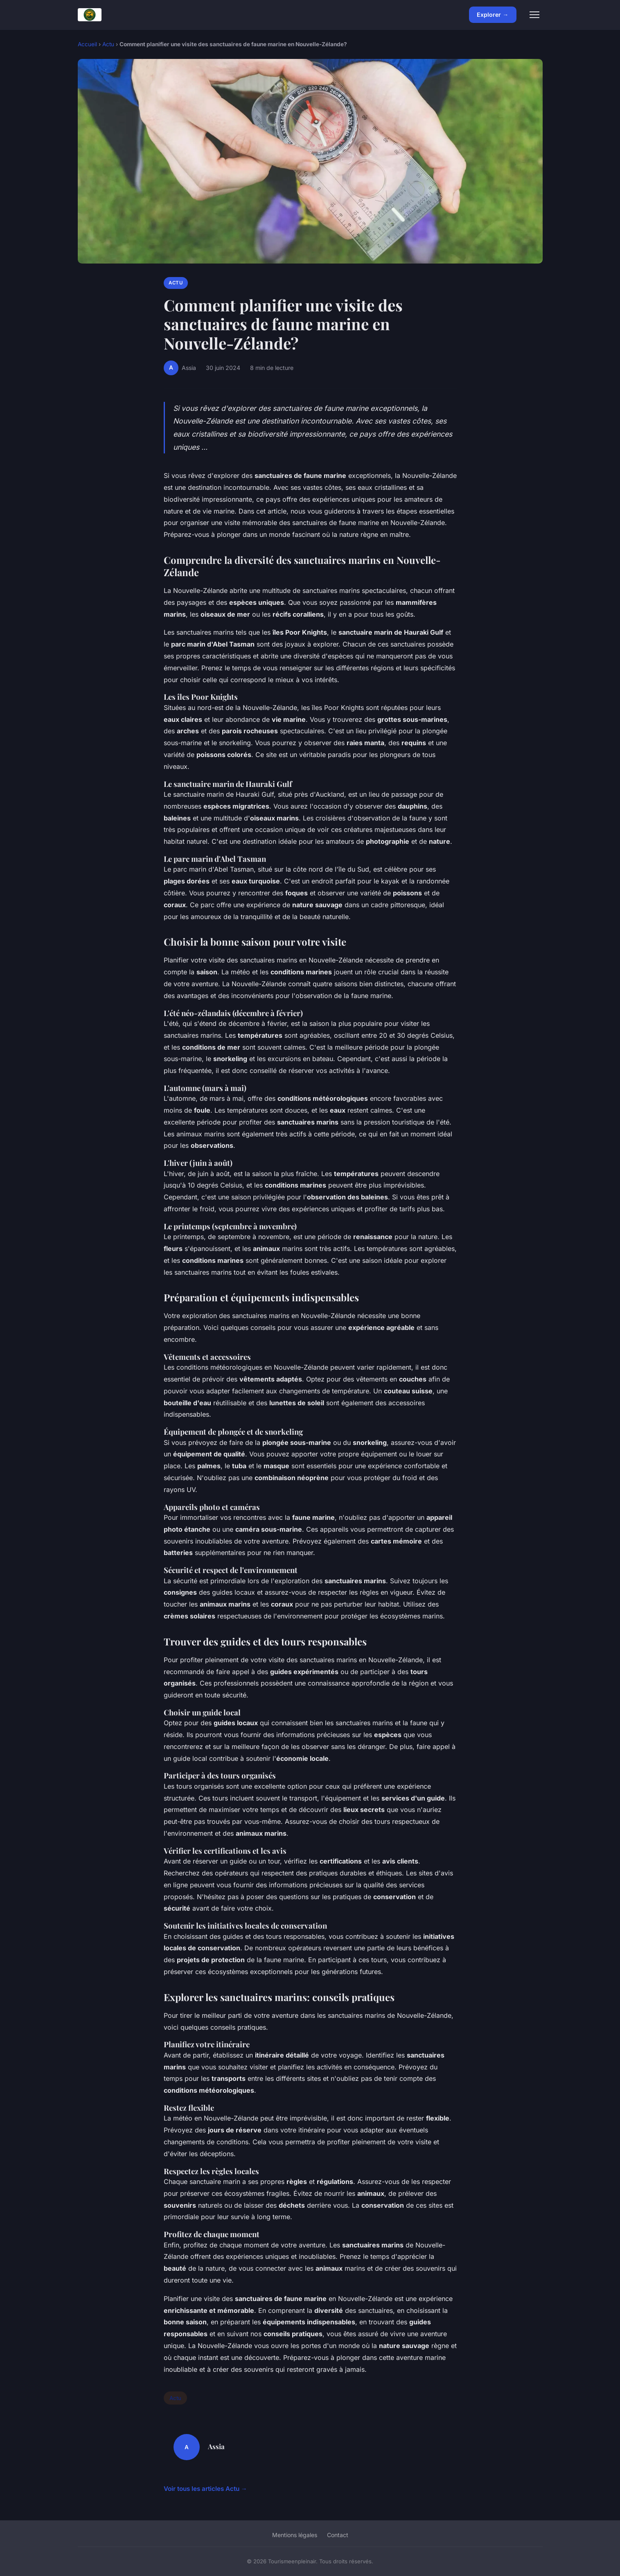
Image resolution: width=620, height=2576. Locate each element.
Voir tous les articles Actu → (205, 2489)
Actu (108, 44)
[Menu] (534, 14)
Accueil (87, 44)
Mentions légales (294, 2534)
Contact (337, 2534)
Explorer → (492, 14)
